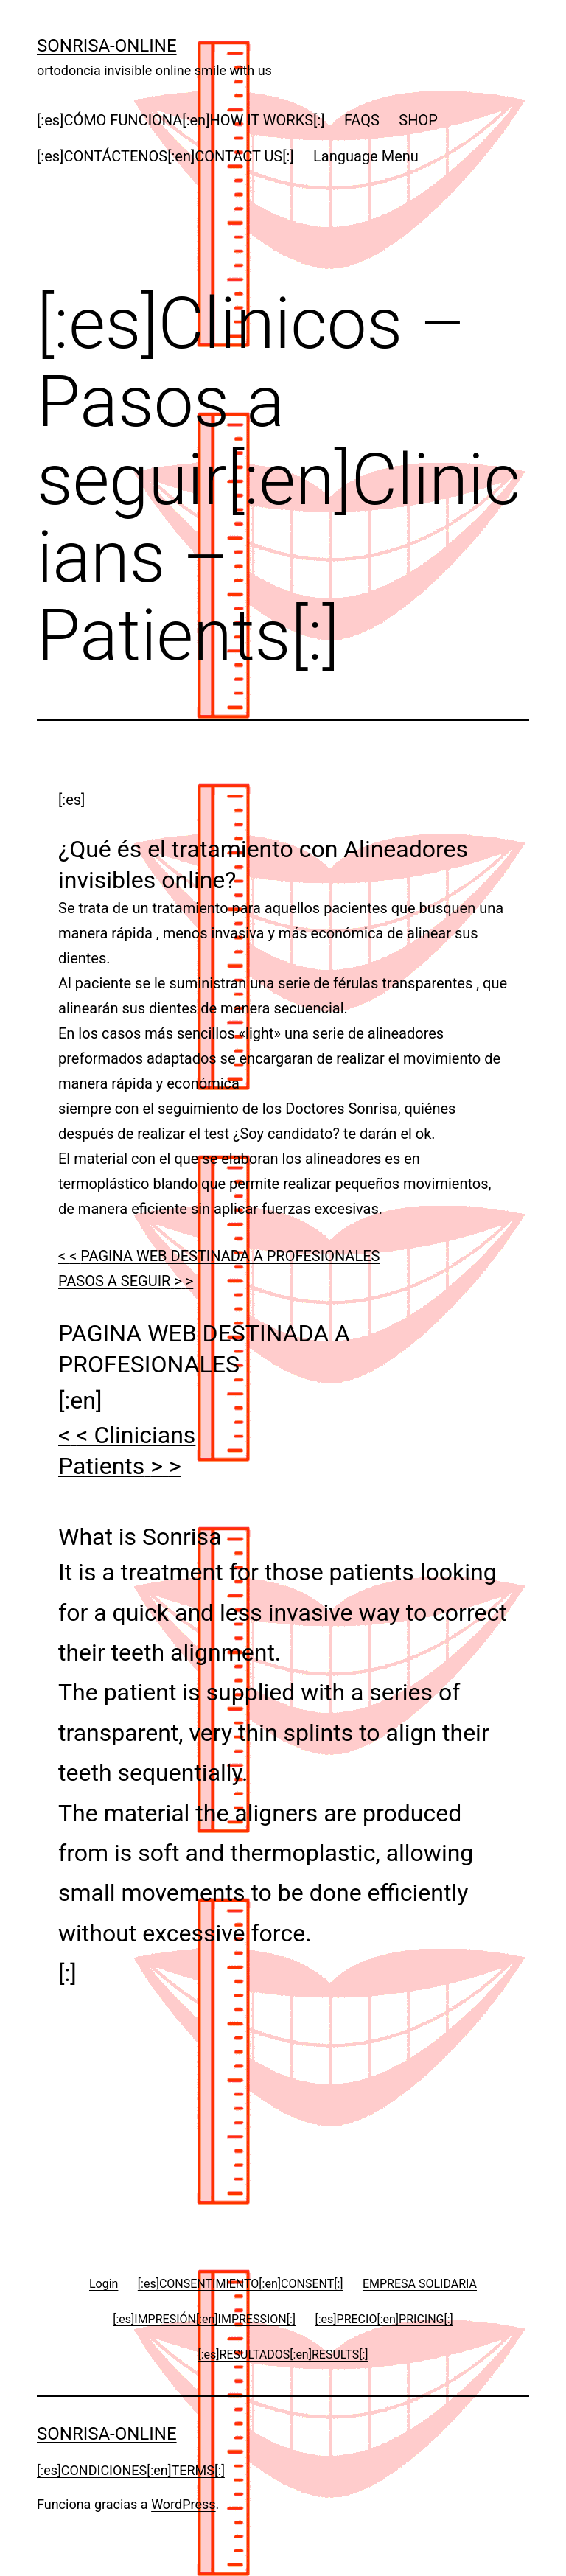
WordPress (183, 2504)
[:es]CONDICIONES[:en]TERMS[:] (131, 2470)
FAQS (362, 120)
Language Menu (366, 156)
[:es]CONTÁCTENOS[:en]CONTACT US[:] (165, 156)
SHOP (418, 120)
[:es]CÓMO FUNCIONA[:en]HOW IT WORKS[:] (181, 120)
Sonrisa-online (107, 45)
